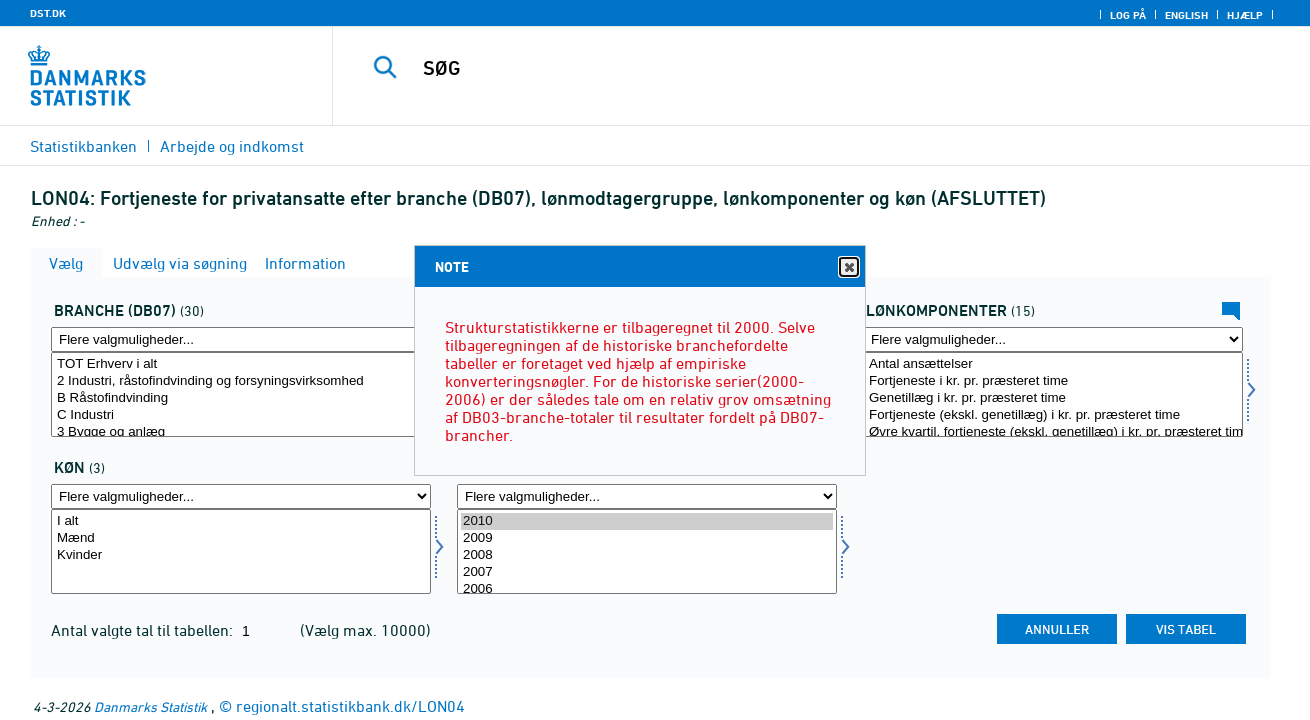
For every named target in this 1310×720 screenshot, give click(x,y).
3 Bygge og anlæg (241, 432)
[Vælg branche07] (241, 394)
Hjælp (1245, 15)
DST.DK (48, 13)
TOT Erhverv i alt (241, 364)
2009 (647, 538)
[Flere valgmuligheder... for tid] (647, 496)
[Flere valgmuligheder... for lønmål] (1053, 339)
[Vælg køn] (241, 551)
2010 (647, 521)
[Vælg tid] (647, 551)
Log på (1128, 15)
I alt (241, 521)
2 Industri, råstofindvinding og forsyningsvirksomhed (241, 381)
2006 (647, 589)
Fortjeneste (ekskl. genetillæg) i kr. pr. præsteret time (1053, 415)
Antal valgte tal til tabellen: (144, 630)
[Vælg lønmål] (1053, 394)
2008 (647, 555)
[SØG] (800, 68)
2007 (647, 572)
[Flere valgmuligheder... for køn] (241, 496)
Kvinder (241, 555)
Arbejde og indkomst (232, 146)
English (1186, 15)
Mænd (241, 538)
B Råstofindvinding (241, 398)
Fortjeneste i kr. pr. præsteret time (1053, 381)
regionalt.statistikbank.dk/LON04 (350, 706)
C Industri (241, 415)
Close (848, 267)
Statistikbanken (83, 146)
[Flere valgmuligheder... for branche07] (241, 339)
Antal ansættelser (1053, 364)
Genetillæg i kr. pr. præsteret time (1053, 398)
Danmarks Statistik (150, 706)
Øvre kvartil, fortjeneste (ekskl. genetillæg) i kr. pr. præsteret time (1053, 432)
